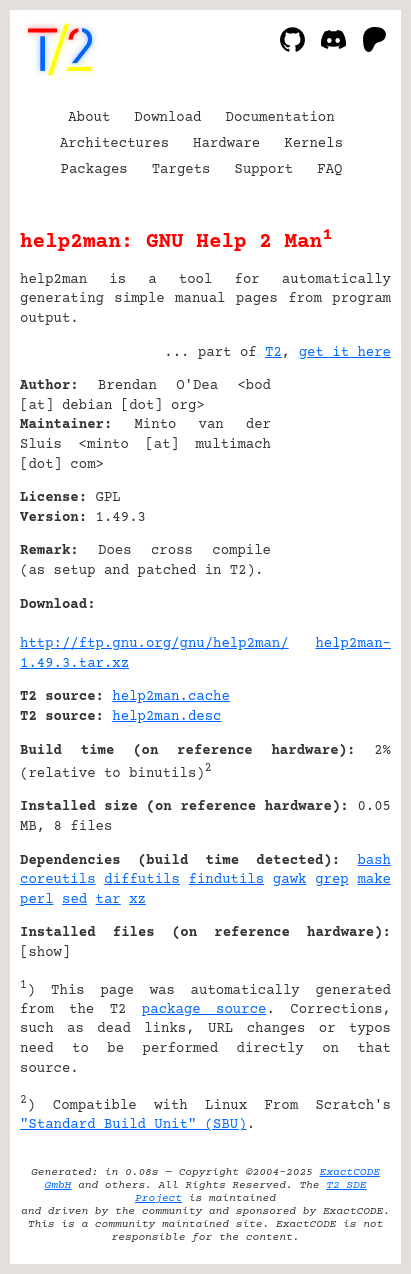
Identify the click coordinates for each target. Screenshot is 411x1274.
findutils (227, 880)
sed (74, 900)
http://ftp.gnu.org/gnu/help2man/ (154, 644)
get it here (345, 353)
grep (332, 880)
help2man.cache (171, 697)
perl (37, 900)
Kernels (313, 144)
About (89, 118)
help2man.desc (166, 717)
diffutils (142, 880)
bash (374, 861)
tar (108, 900)
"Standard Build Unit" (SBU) (133, 1125)
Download (167, 118)
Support (263, 170)
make (374, 880)
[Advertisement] (331, 507)
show (45, 953)
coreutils (58, 880)
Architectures (114, 144)
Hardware (226, 144)
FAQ (329, 170)
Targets (181, 170)
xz (137, 900)
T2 (273, 353)
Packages (94, 170)
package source (204, 1010)
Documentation (280, 118)
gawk (290, 880)
